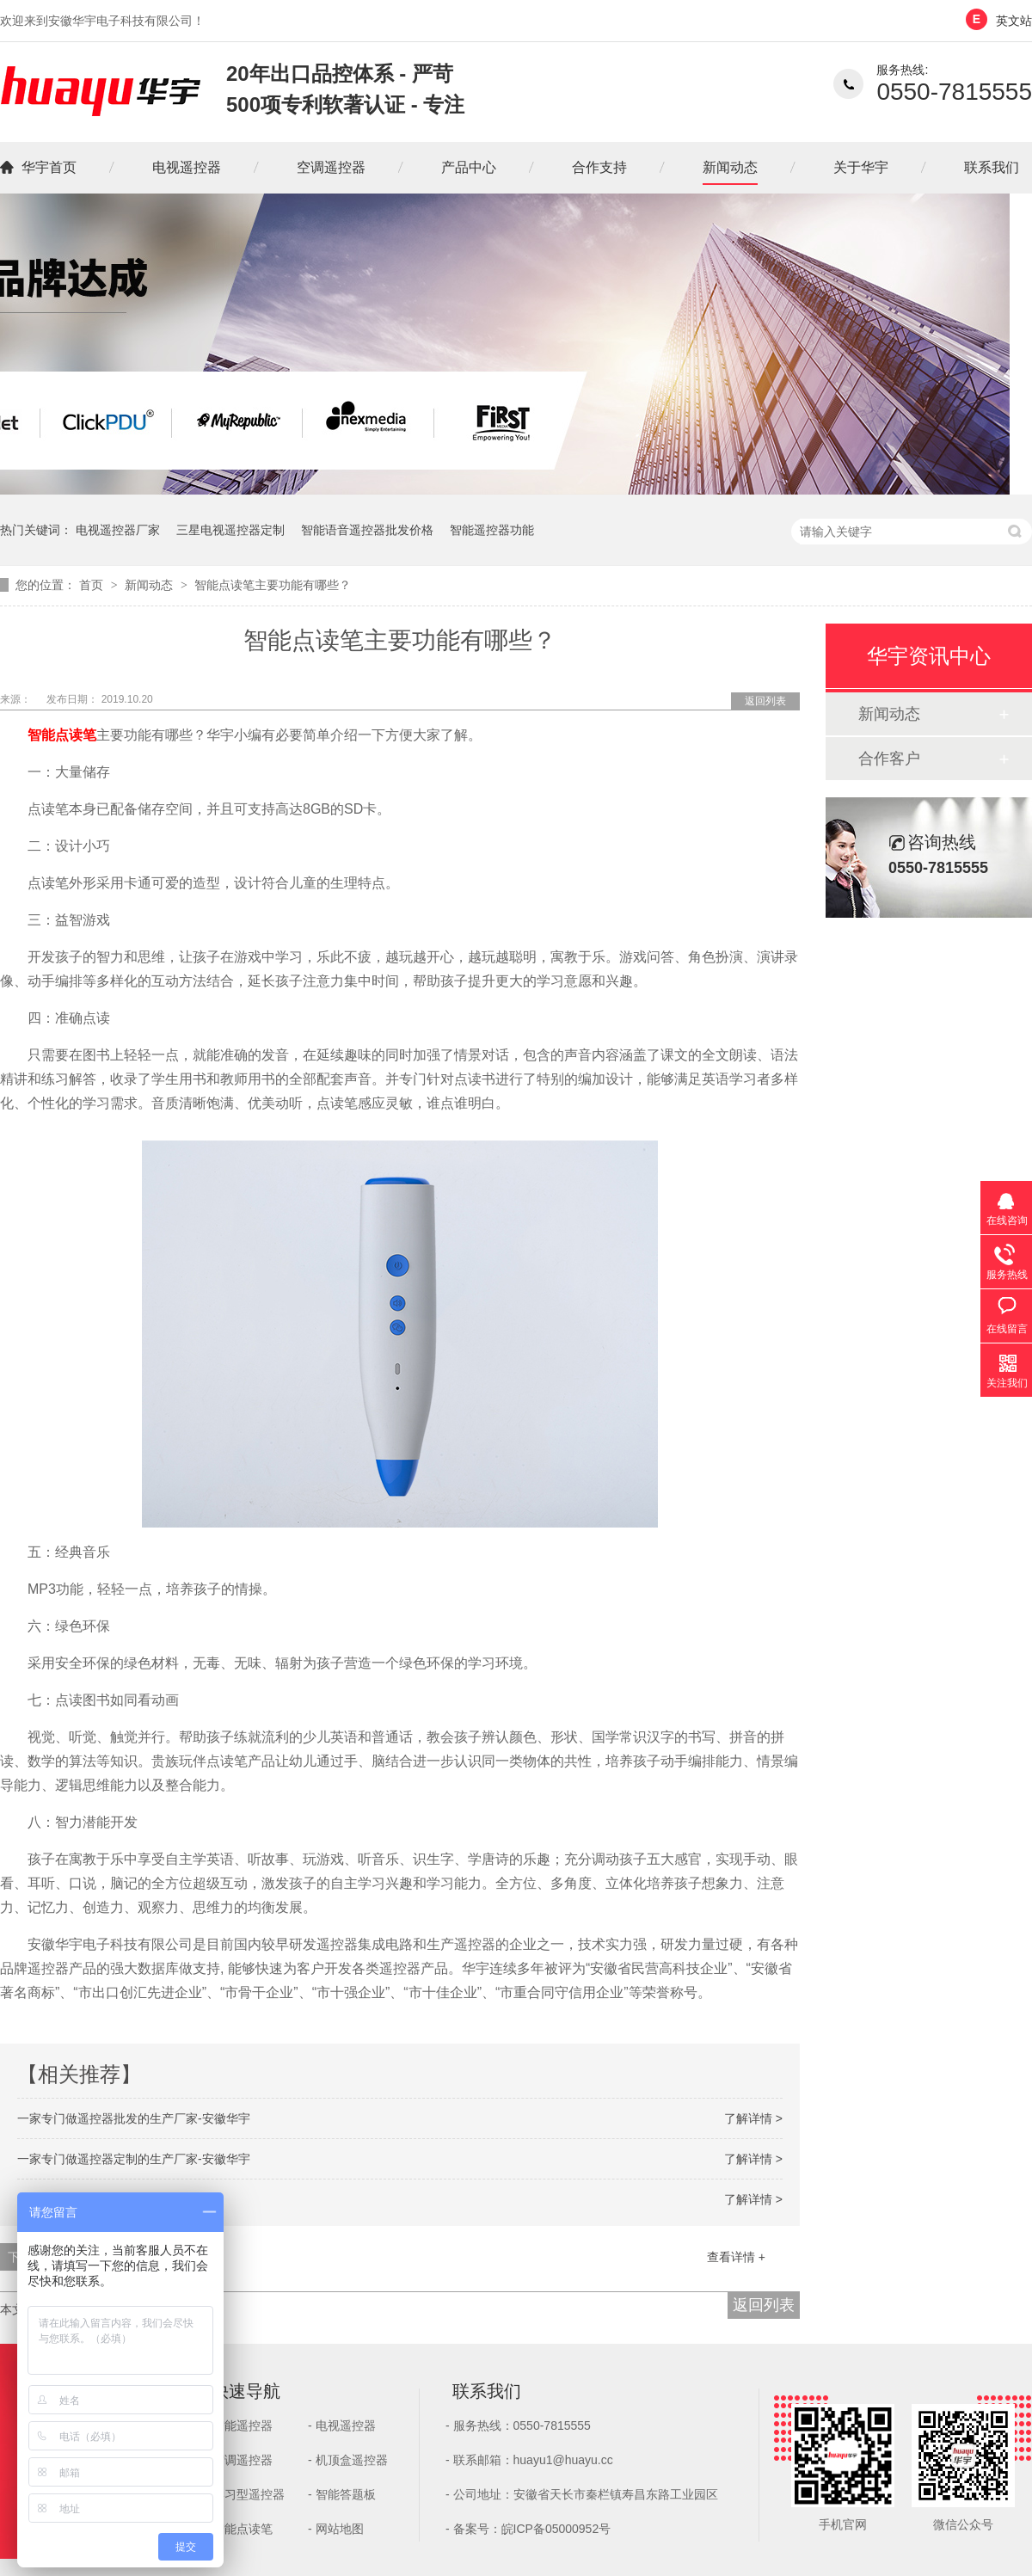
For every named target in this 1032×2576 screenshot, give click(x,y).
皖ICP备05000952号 (556, 2529)
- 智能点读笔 (239, 2529)
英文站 (1014, 21)
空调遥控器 (331, 167)
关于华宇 (860, 167)
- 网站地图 (336, 2529)
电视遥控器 (186, 167)
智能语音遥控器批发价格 (367, 530)
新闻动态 (730, 167)
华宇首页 (49, 167)
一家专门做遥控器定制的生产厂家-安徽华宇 (133, 2159)
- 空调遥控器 (239, 2460)
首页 (93, 585)
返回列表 (765, 701)
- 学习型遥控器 (245, 2494)
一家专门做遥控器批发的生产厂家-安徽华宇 (133, 2118)
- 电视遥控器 (342, 2425)
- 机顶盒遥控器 (348, 2460)
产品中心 (468, 167)
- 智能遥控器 (239, 2425)
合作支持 (599, 167)
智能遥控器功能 (492, 530)
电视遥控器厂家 (118, 530)
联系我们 (991, 167)
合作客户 (889, 758)
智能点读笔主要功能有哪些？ (272, 585)
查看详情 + (736, 2257)
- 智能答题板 (342, 2494)
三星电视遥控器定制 (230, 530)
